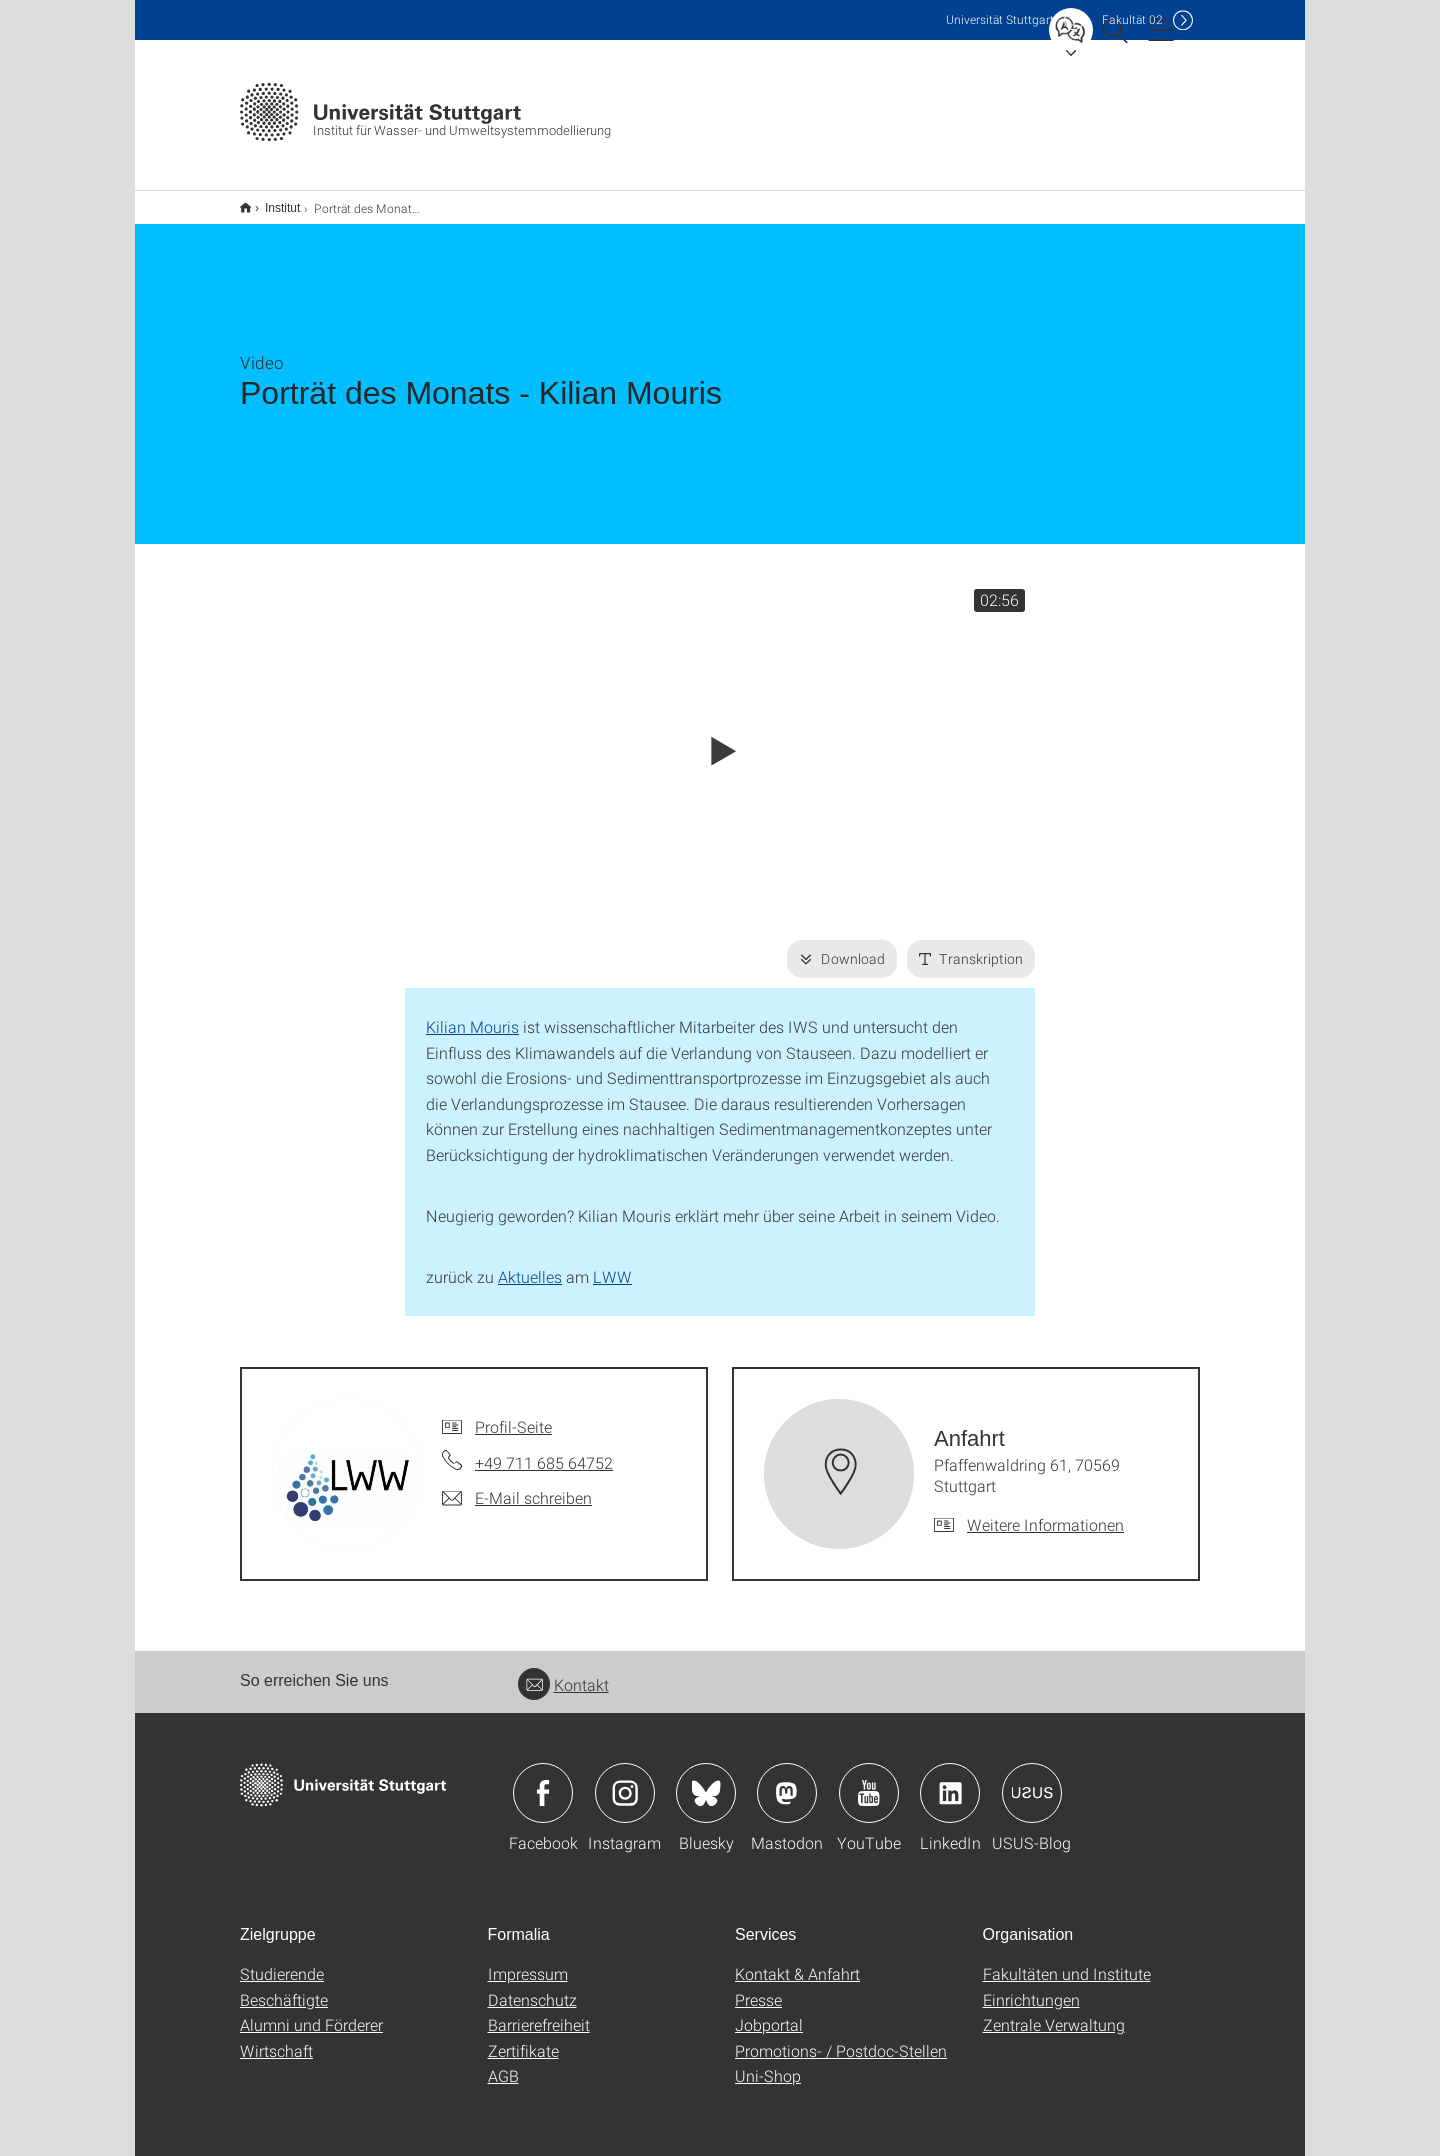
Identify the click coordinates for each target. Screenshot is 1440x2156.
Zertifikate (523, 2037)
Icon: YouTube (869, 1780)
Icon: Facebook (543, 1780)
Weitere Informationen (1045, 1511)
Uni (1000, 19)
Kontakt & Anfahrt (797, 1960)
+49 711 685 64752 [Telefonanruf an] (544, 1449)
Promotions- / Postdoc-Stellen (841, 2037)
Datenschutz (532, 1986)
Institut (271, 201)
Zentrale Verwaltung (1054, 2011)
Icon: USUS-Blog (1032, 1780)
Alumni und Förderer (311, 2011)
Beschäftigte (284, 1986)
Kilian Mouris (472, 1013)
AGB (503, 2062)
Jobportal (769, 2011)
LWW (612, 1263)
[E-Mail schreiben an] (517, 1485)
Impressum (528, 1960)
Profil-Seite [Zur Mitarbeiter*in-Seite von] (513, 1413)
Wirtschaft (276, 2037)
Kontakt (563, 1671)
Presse (758, 1986)
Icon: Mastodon (787, 1780)
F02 (1132, 19)
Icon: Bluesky (706, 1780)
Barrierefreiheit (539, 2011)
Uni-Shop (768, 2062)
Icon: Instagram (625, 1780)
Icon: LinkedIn (950, 1780)
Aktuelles (530, 1263)
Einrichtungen (1031, 1986)
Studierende (282, 1960)
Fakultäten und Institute (1067, 1960)
